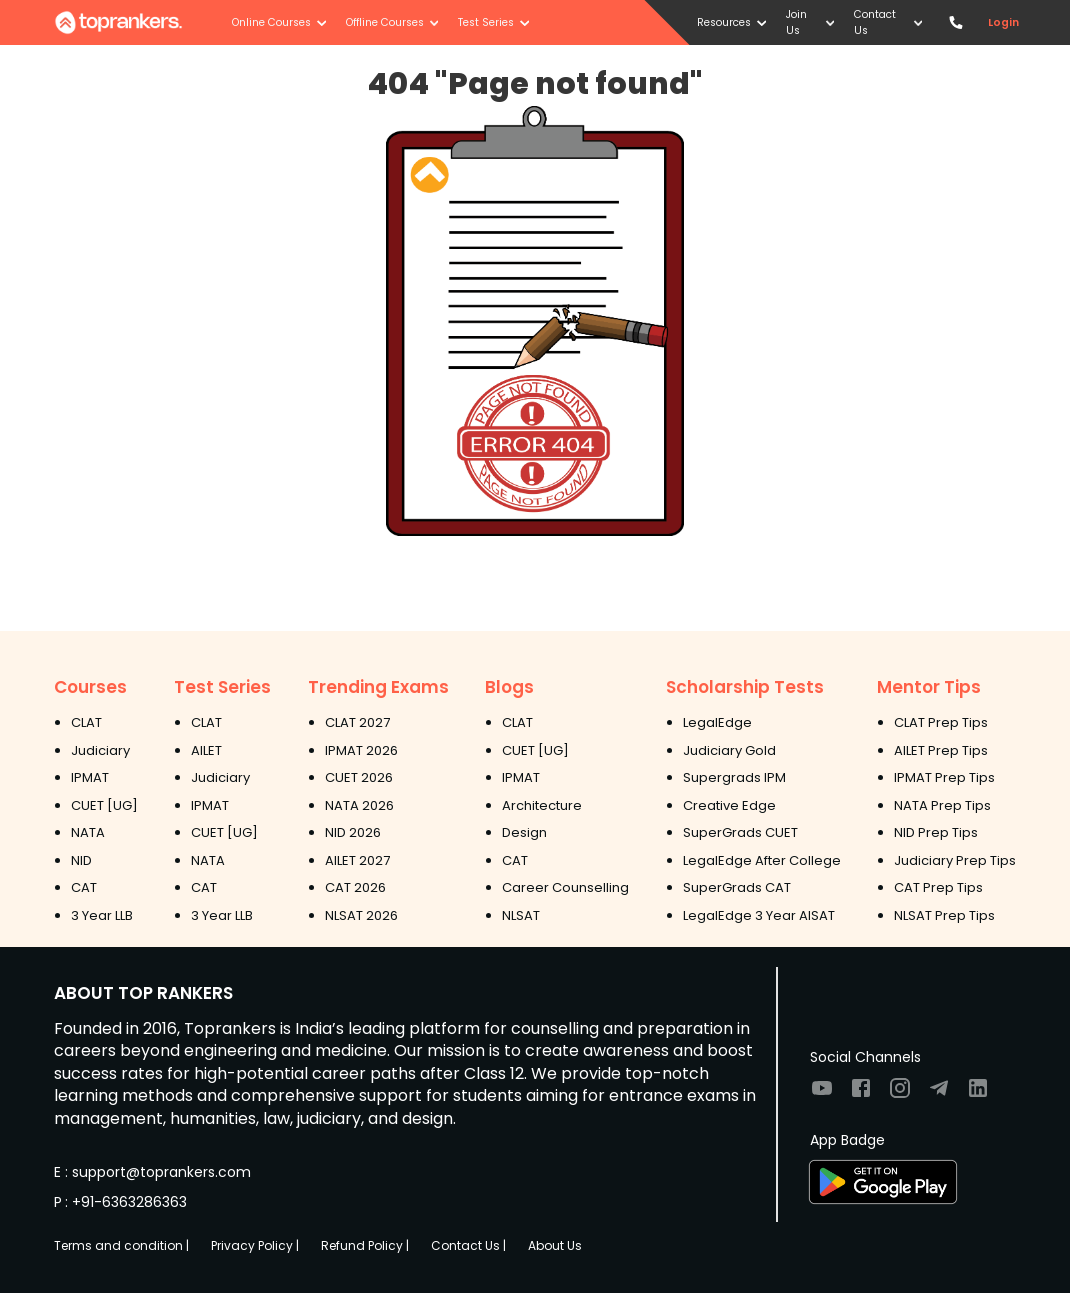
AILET (206, 750)
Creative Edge (729, 805)
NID (81, 860)
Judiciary (100, 750)
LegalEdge (717, 722)
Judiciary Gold (729, 750)
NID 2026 (353, 832)
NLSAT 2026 (361, 915)
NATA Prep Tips (942, 805)
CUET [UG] (104, 805)
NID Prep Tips (936, 832)
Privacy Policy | (255, 1245)
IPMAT (90, 777)
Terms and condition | (121, 1245)
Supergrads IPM (734, 777)
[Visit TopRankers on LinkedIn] (978, 1094)
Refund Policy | (365, 1245)
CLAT (86, 722)
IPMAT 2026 (361, 750)
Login (1003, 22)
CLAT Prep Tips (941, 722)
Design (524, 832)
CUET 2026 (359, 777)
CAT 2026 (355, 887)
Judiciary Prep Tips (955, 860)
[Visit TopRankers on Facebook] (861, 1094)
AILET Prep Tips (941, 750)
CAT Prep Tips (938, 887)
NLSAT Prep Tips (944, 915)
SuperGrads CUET (740, 832)
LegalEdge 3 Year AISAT (759, 915)
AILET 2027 (357, 860)
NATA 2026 (359, 805)
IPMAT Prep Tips (944, 777)
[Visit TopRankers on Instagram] (900, 1094)
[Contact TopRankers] (955, 22)
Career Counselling (565, 887)
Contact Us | (468, 1245)
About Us (555, 1245)
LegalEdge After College (762, 860)
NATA (88, 832)
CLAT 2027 (357, 722)
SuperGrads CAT (737, 887)
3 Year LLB (102, 915)
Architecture (542, 805)
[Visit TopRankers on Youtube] (822, 1094)
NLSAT (521, 915)
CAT (84, 887)
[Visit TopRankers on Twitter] (939, 1094)
